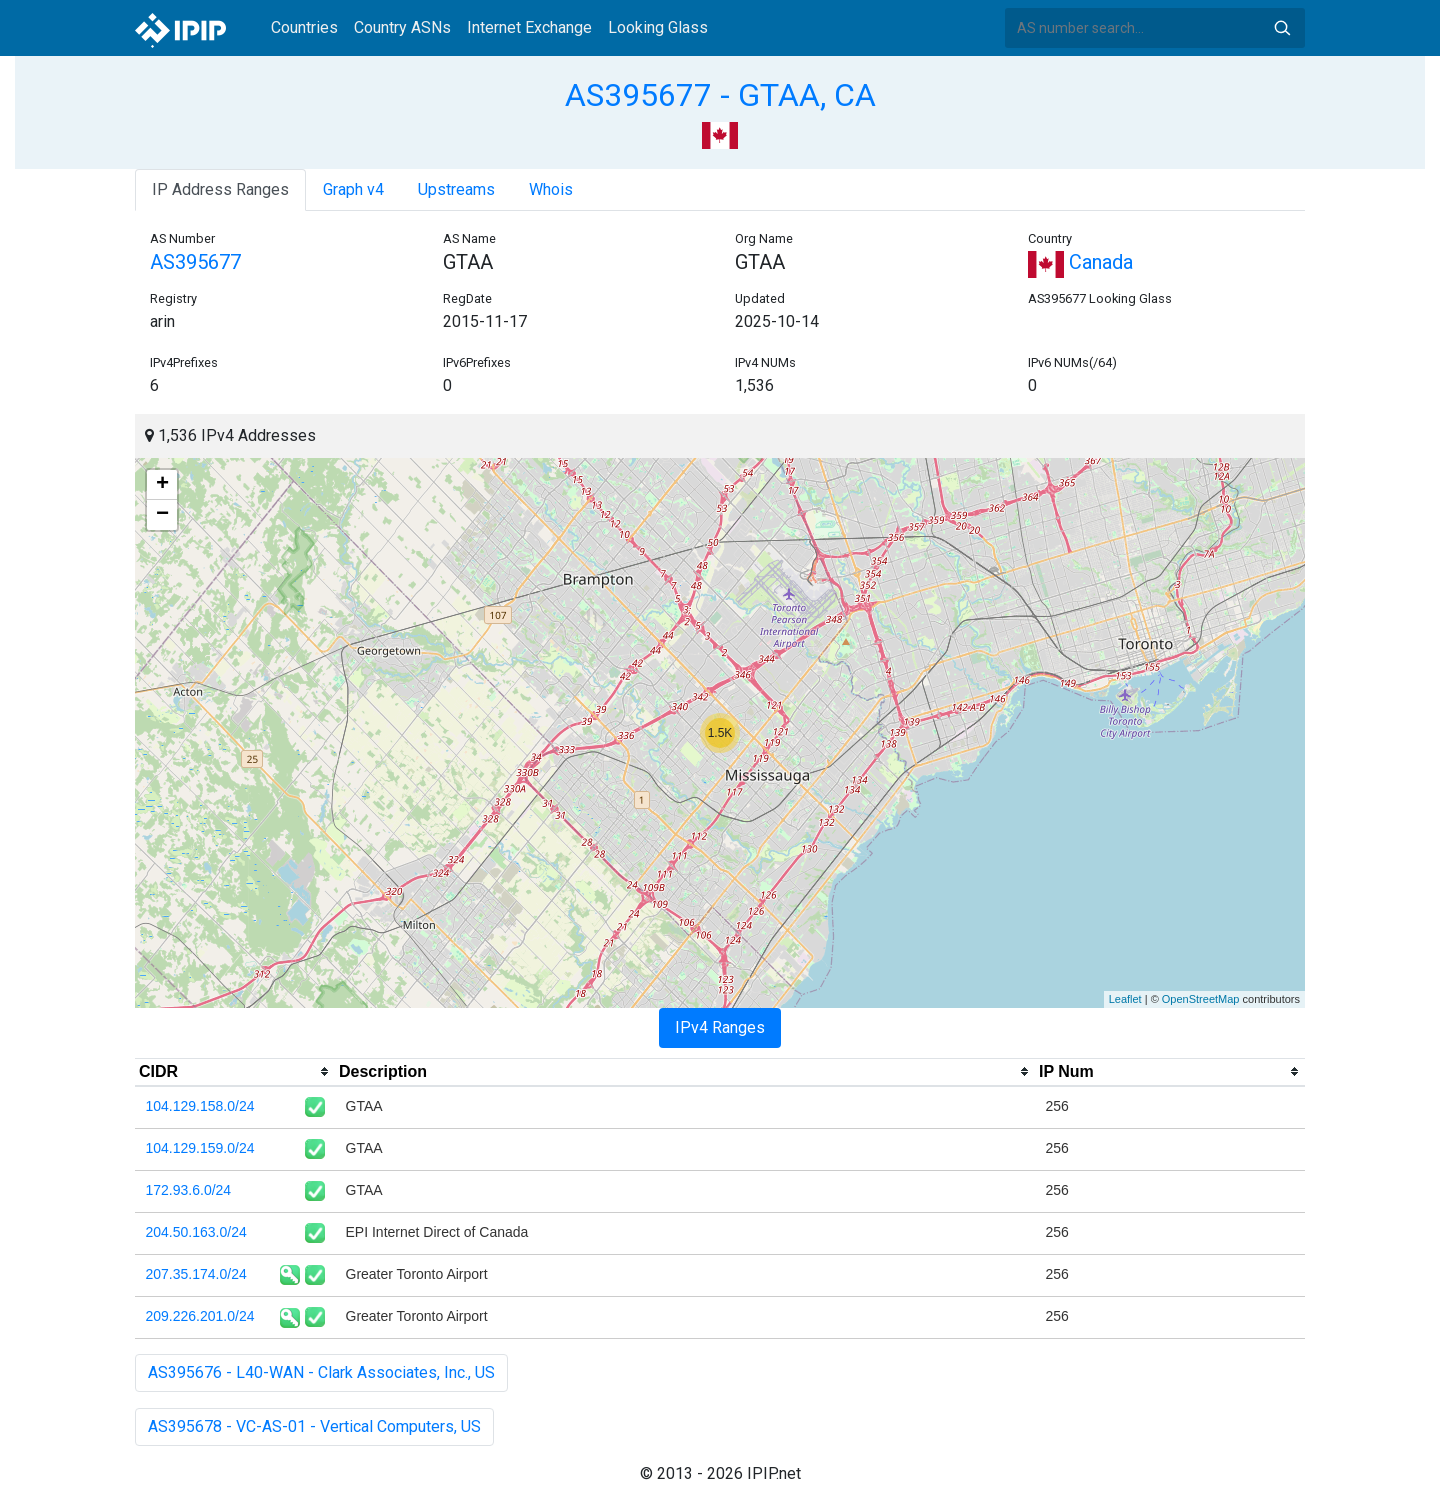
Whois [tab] (551, 189)
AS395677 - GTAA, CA (720, 95)
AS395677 (195, 262)
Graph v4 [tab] (353, 189)
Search (1282, 28)
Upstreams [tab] (456, 189)
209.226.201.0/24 (200, 1316)
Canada (1080, 262)
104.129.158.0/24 (200, 1106)
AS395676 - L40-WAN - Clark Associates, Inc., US (321, 1372)
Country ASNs (402, 27)
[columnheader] (235, 1072)
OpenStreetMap (1201, 999)
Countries (304, 27)
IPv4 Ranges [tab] (720, 1027)
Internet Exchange (529, 27)
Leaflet (1125, 999)
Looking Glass (658, 27)
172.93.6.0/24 (189, 1190)
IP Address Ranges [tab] (220, 189)
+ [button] (162, 485)
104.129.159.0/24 (200, 1148)
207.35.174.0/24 (196, 1274)
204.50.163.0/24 (196, 1232)
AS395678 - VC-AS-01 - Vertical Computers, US (314, 1426)
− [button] (162, 515)
